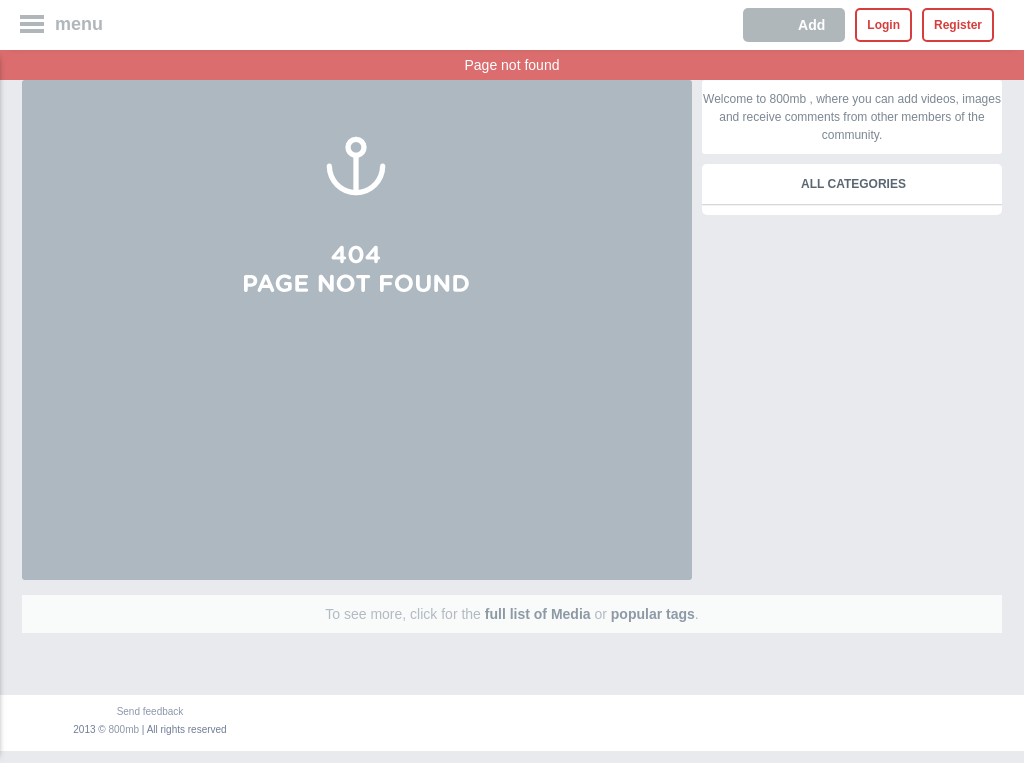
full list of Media (538, 614)
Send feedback (150, 711)
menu (79, 24)
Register (958, 25)
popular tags (653, 614)
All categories (853, 184)
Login (883, 25)
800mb (124, 729)
